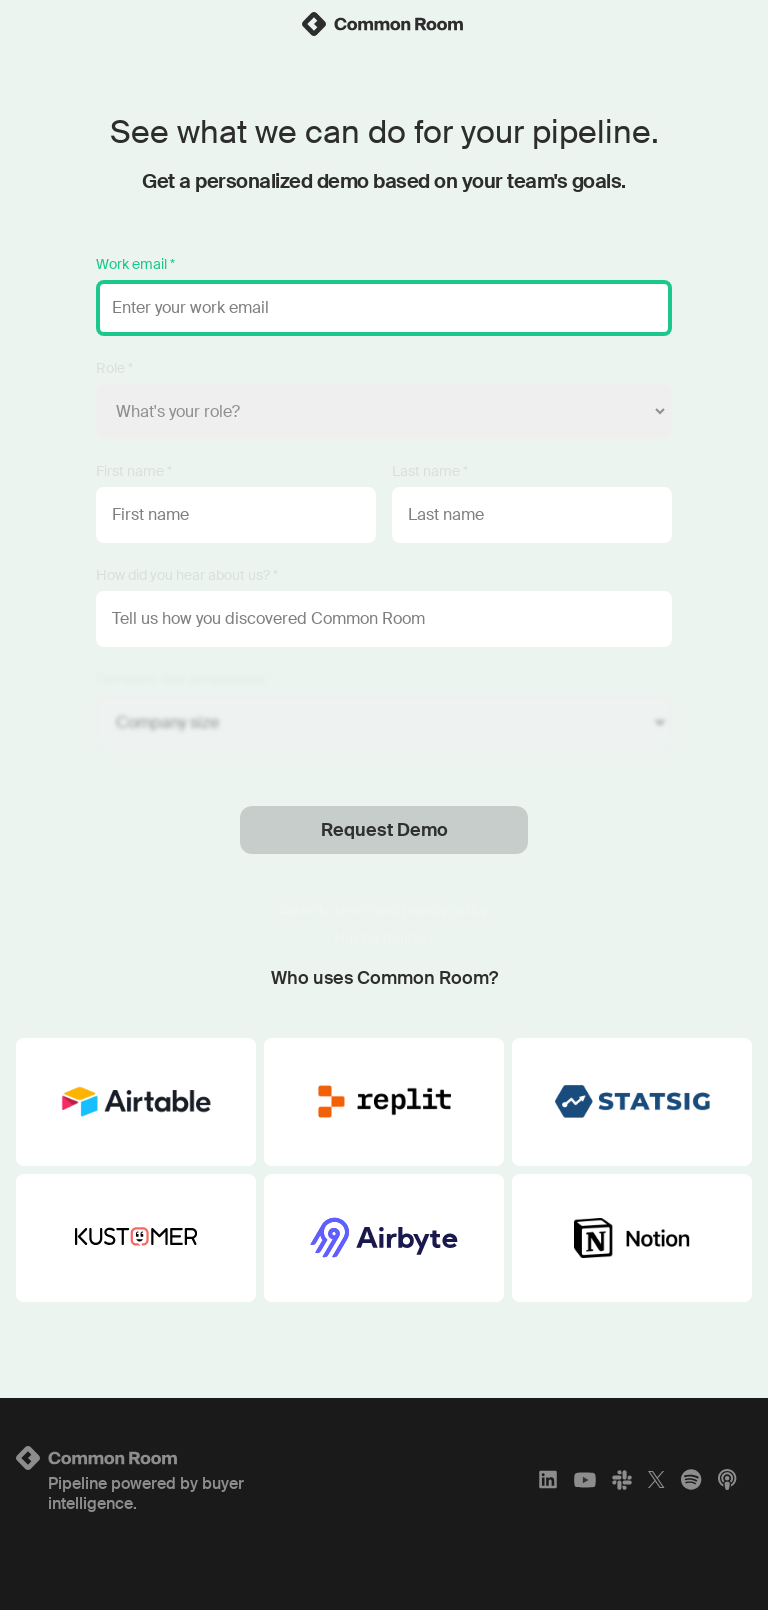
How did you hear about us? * (187, 575)
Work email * (135, 264)
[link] (384, 24)
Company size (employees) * (184, 679)
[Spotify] (691, 1480)
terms (354, 910)
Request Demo (384, 830)
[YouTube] (585, 1480)
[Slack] (622, 1480)
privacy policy (445, 910)
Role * (114, 368)
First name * (134, 471)
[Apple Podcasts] (727, 1480)
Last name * (430, 471)
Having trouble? (384, 938)
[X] (656, 1480)
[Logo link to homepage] (137, 1458)
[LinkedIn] (548, 1480)
